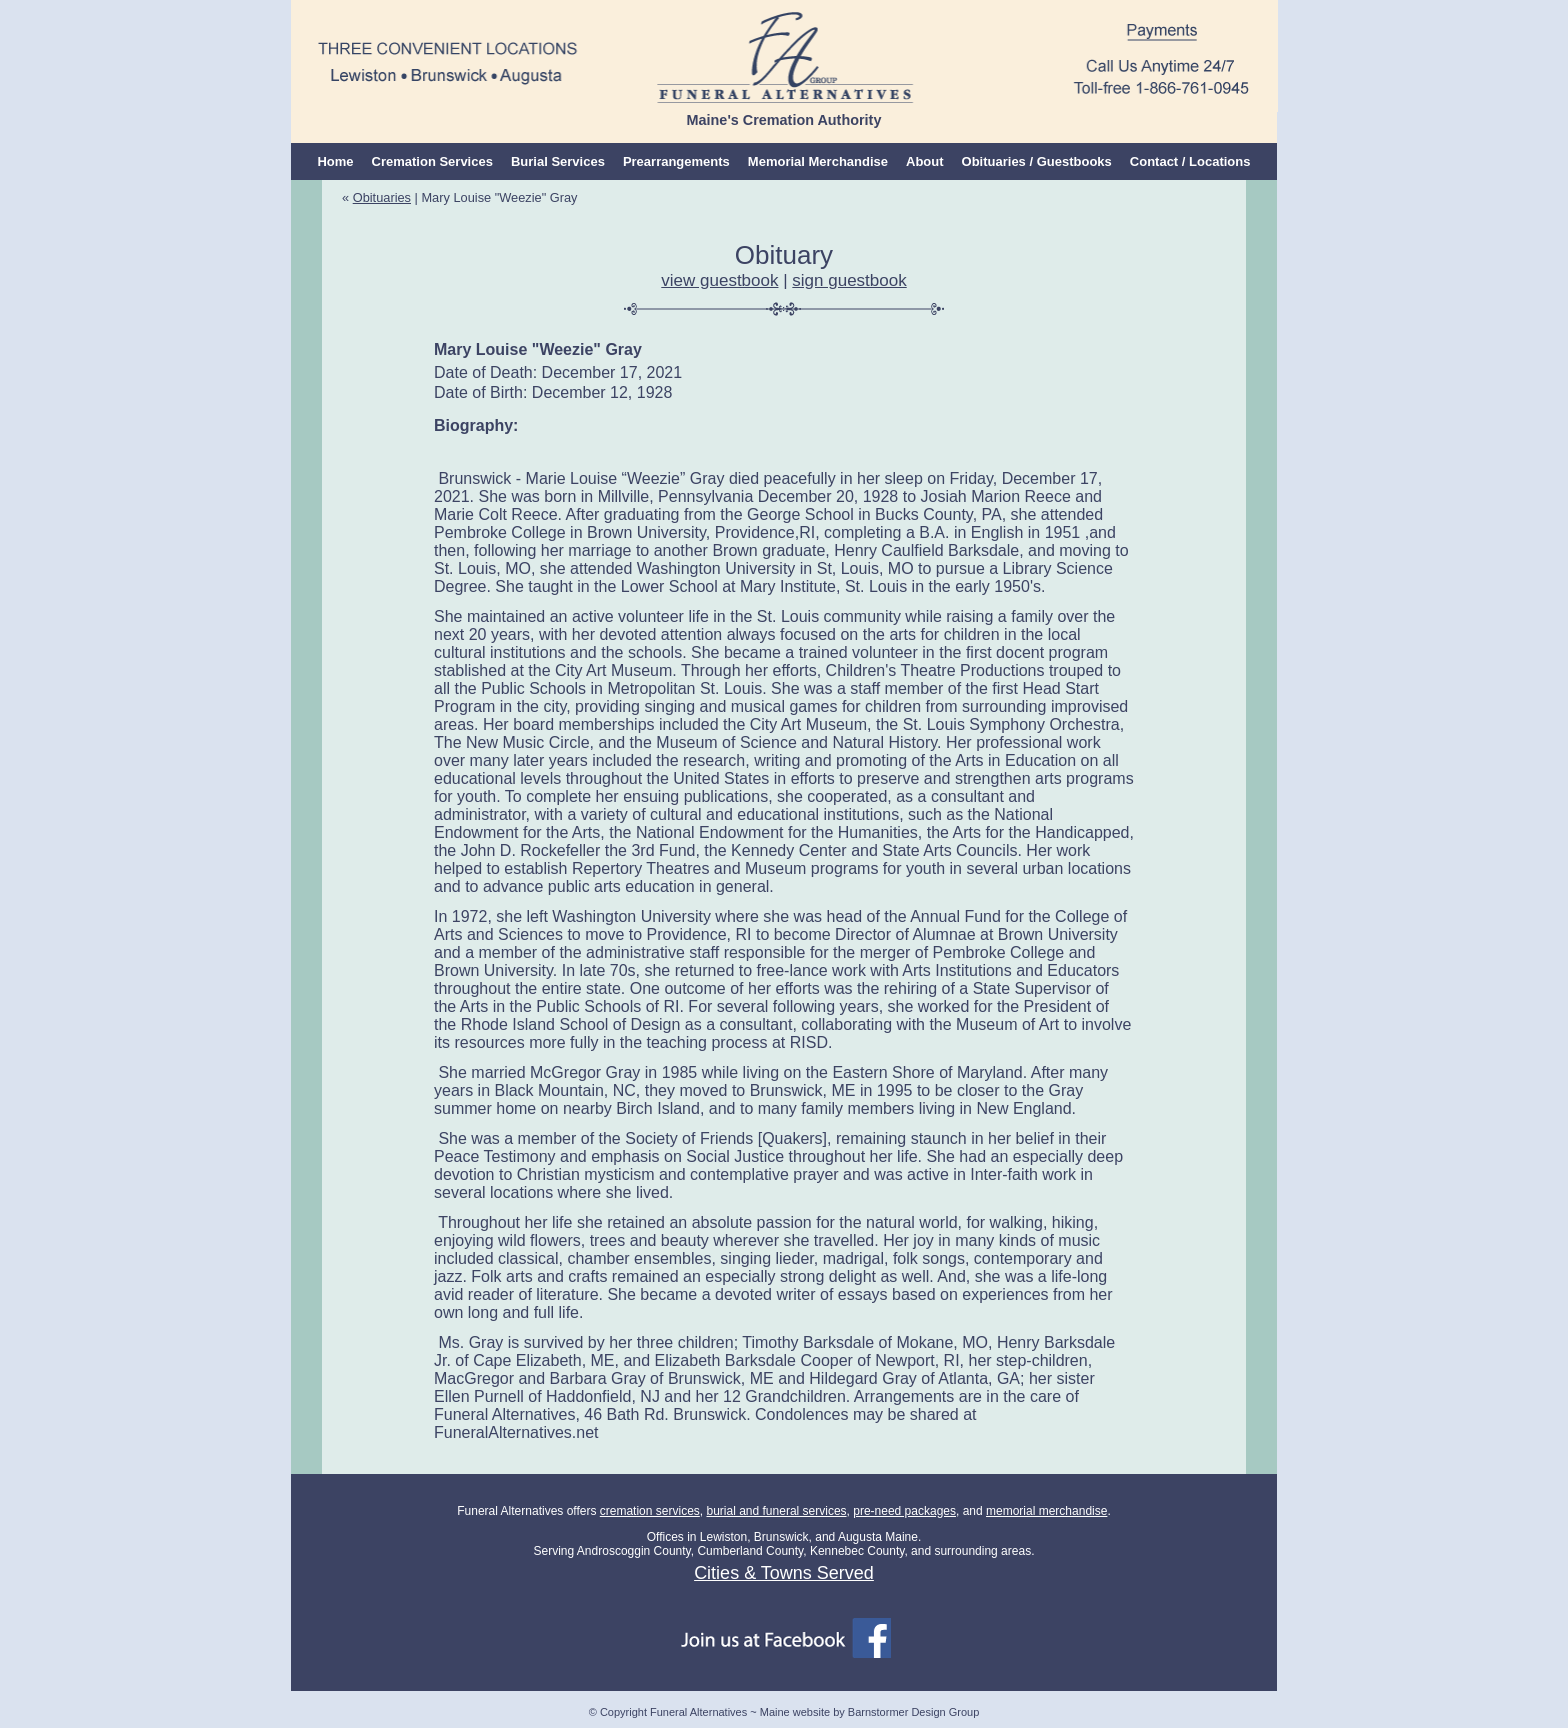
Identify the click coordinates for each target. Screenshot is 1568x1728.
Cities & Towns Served (784, 1573)
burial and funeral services (776, 1511)
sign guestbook (849, 280)
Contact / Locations (1190, 161)
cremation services (650, 1511)
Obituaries (382, 197)
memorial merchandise (1046, 1511)
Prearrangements (676, 161)
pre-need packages (904, 1511)
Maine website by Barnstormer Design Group (869, 1712)
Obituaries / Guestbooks (1037, 161)
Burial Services (558, 161)
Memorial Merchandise (818, 161)
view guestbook (719, 280)
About (925, 161)
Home (335, 161)
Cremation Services (432, 161)
